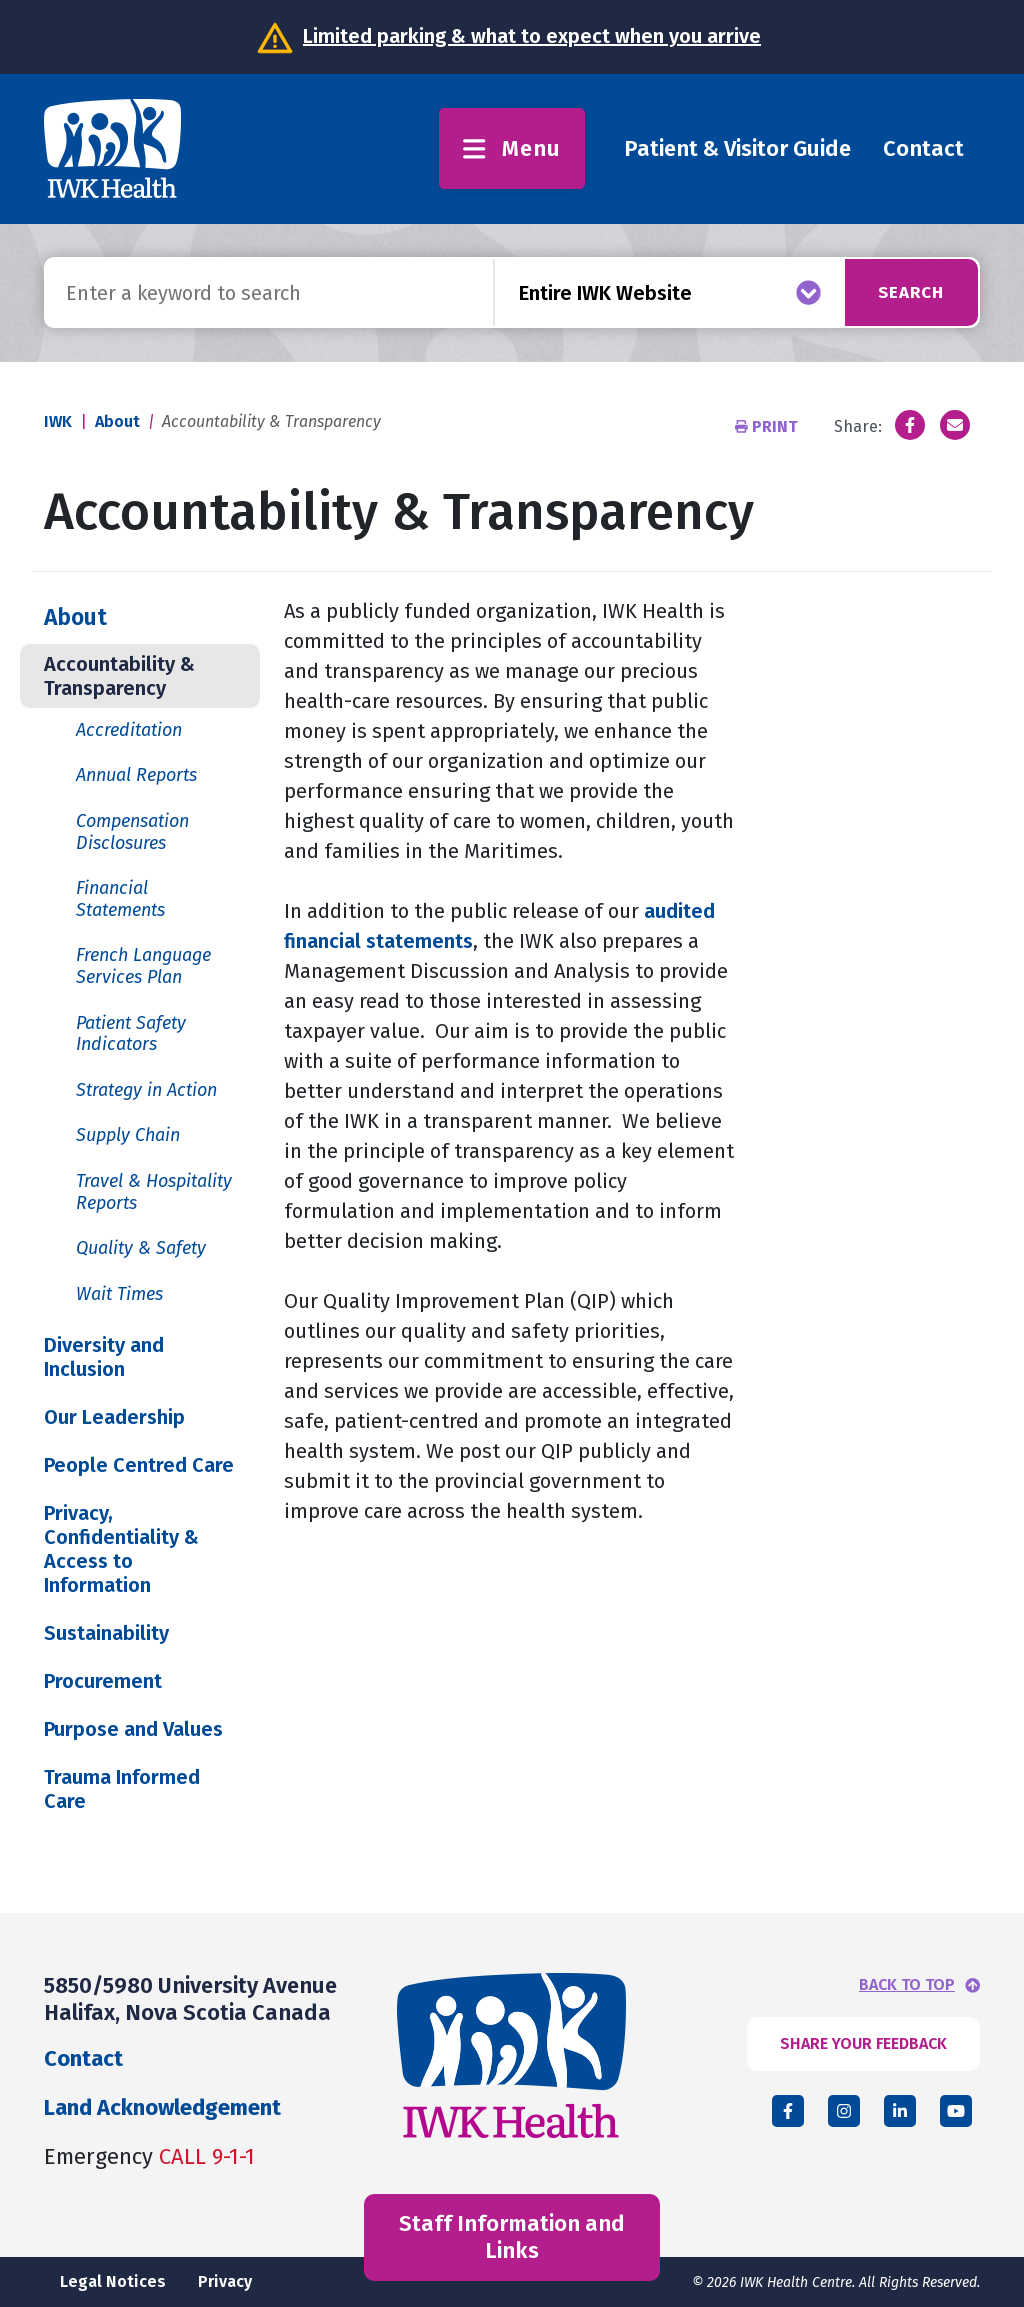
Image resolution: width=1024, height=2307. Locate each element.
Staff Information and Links (512, 2236)
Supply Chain (128, 1135)
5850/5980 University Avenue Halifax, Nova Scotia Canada (190, 1998)
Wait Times (119, 1294)
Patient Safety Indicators (131, 1034)
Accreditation (129, 730)
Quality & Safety (141, 1248)
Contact (923, 148)
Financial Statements (120, 899)
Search (905, 292)
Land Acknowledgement (162, 2107)
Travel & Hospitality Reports (154, 1192)
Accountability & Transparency (119, 676)
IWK (58, 421)
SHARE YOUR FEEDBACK (863, 2043)
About (117, 421)
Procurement (103, 1681)
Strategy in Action (146, 1090)
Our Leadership (114, 1417)
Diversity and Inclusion (104, 1357)
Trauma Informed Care (122, 1789)
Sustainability (106, 1633)
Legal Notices (113, 2281)
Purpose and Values (133, 1729)
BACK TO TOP (907, 1985)
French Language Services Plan (143, 966)
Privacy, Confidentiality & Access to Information (121, 1549)
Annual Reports (136, 775)
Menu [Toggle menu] (511, 148)
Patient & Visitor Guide (737, 148)
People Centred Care (139, 1465)
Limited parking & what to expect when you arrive (532, 36)
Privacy (225, 2281)
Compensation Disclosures (132, 832)
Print (768, 426)
